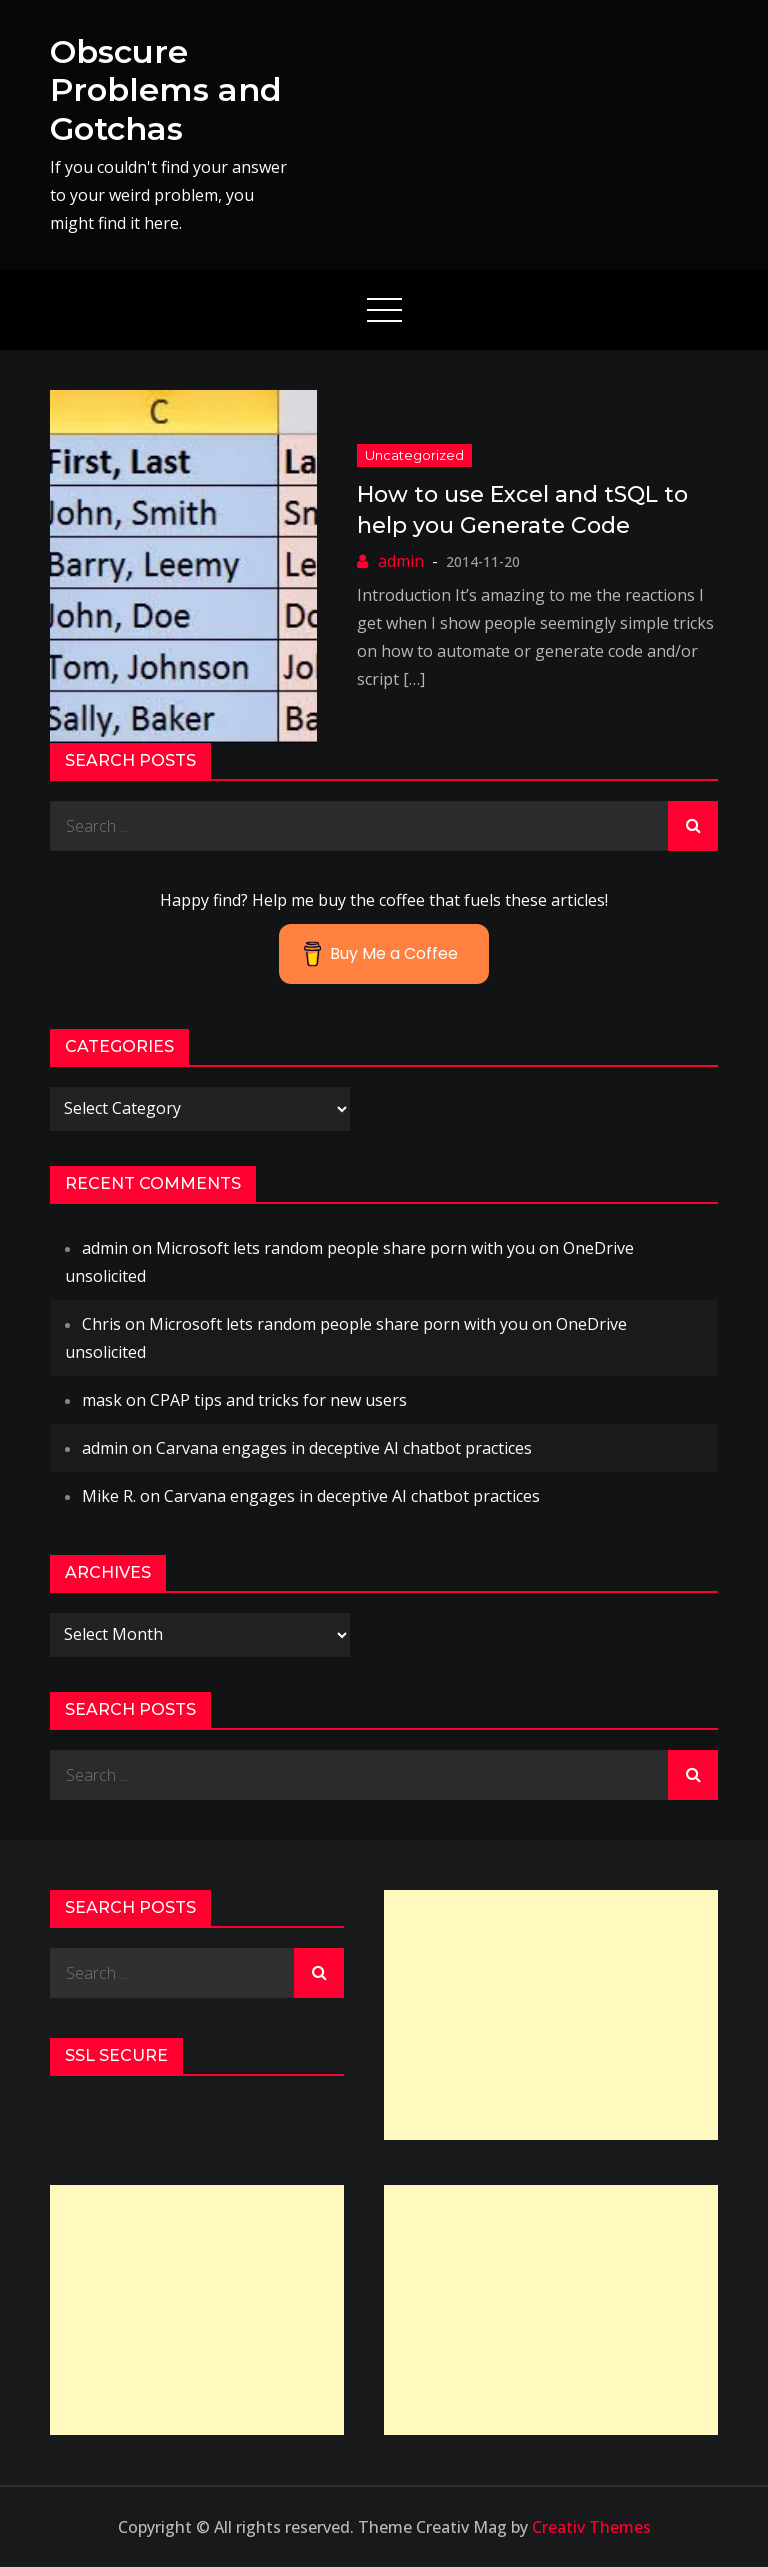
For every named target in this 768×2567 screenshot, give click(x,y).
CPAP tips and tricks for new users (278, 1400)
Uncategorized (414, 455)
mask (102, 1400)
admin (401, 561)
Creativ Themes (591, 2527)
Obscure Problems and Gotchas (166, 90)
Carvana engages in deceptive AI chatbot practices (344, 1448)
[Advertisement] (551, 2015)
